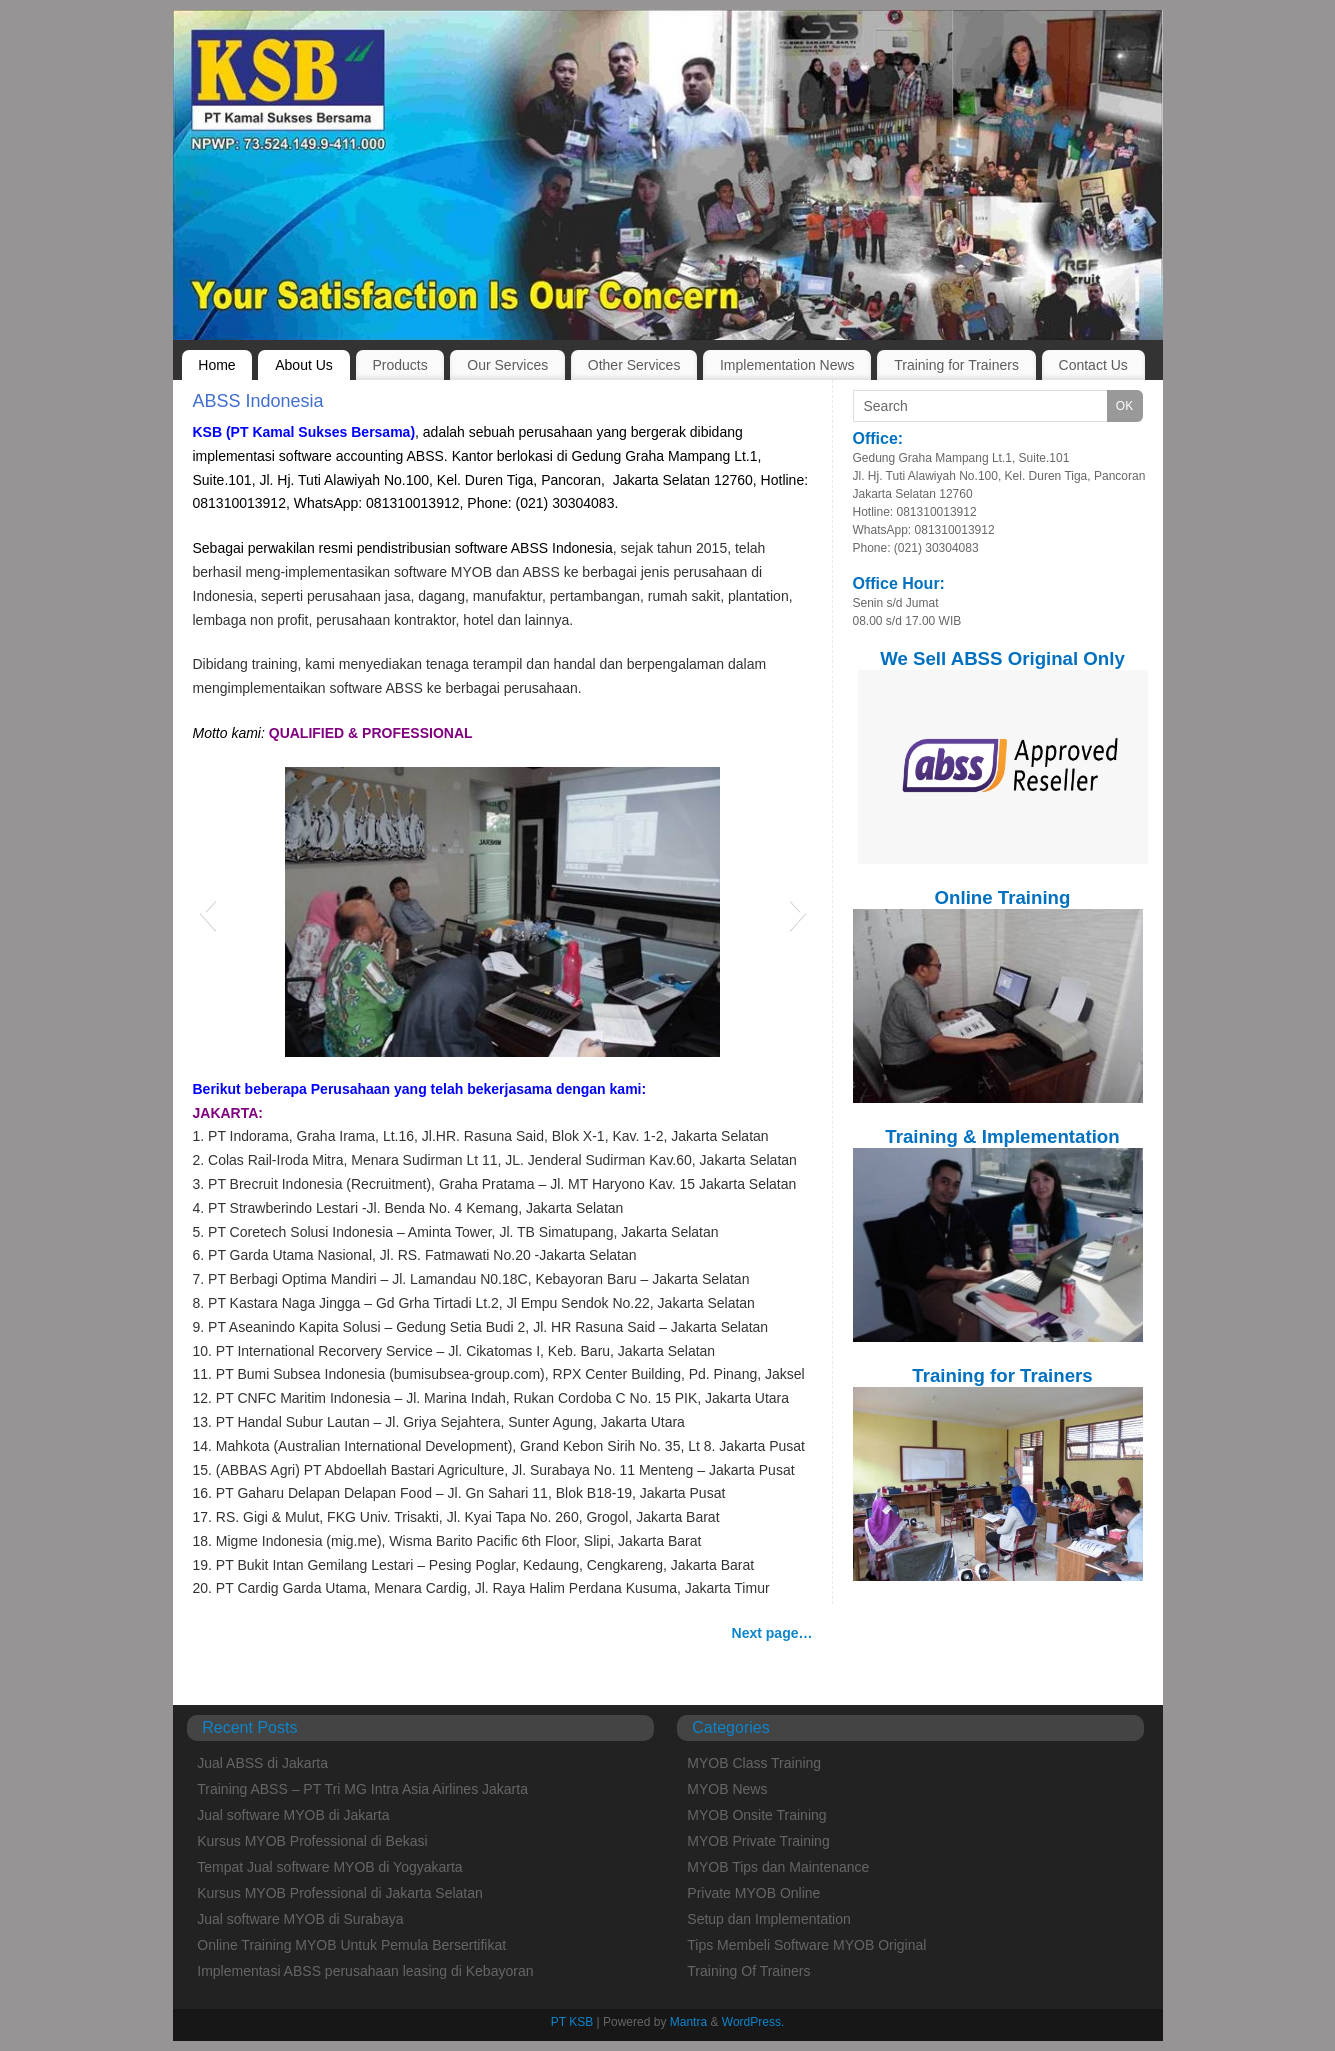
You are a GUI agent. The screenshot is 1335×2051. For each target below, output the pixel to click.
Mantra (688, 2022)
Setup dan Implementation (768, 1919)
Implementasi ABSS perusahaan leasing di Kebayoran (365, 1971)
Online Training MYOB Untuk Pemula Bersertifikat (351, 1945)
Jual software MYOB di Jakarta (293, 1815)
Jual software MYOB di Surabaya (300, 1919)
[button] (207, 912)
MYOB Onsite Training (756, 1815)
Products (399, 365)
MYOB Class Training (754, 1763)
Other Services (634, 365)
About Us (304, 365)
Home (216, 365)
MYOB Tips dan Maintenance (778, 1867)
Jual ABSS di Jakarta (262, 1763)
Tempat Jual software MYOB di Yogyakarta (329, 1867)
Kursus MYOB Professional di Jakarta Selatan (340, 1893)
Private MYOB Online (753, 1893)
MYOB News (727, 1789)
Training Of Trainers (748, 1971)
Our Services (507, 365)
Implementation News (787, 365)
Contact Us (1093, 365)
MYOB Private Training (758, 1841)
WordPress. (753, 2022)
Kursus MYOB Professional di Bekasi (312, 1841)
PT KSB (572, 2022)
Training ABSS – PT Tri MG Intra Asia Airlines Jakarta (362, 1789)
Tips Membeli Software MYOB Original (806, 1945)
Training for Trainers (956, 365)
